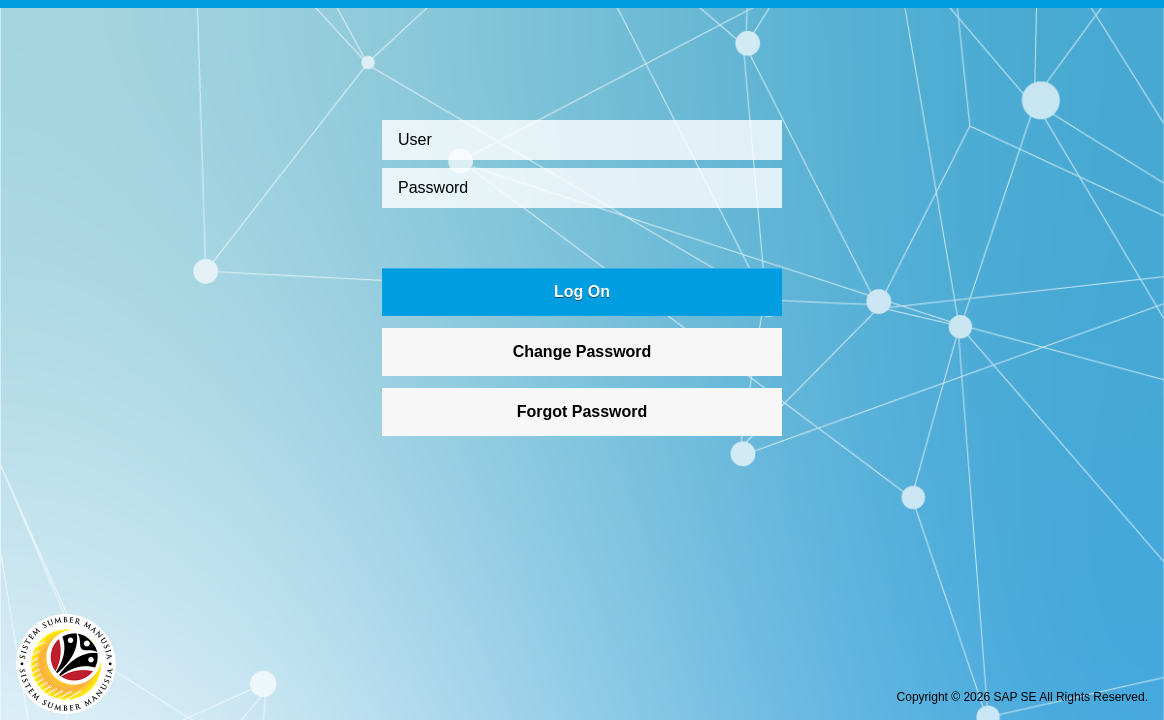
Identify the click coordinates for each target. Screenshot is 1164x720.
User (415, 139)
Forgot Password (582, 411)
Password (433, 187)
